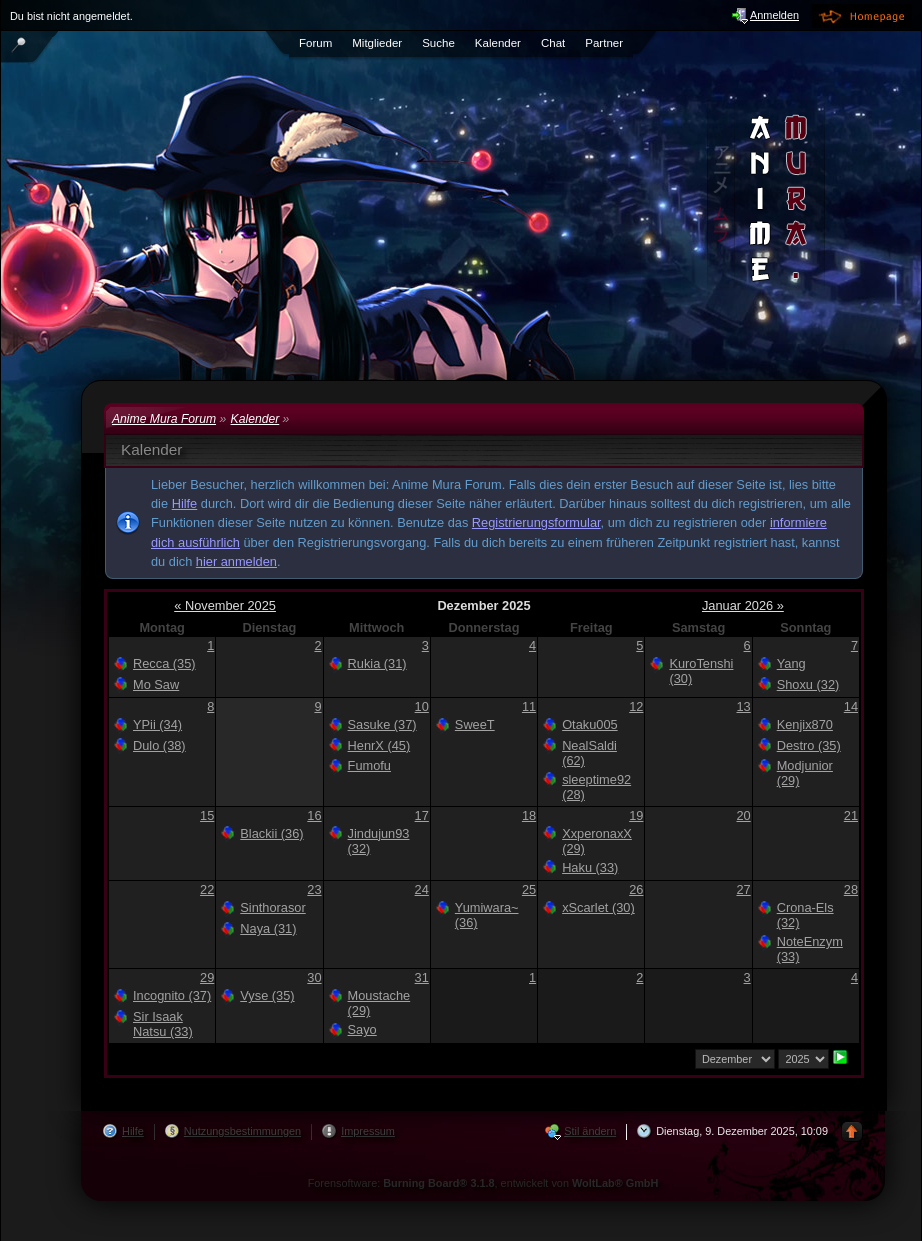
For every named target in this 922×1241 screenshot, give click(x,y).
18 (529, 815)
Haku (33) (590, 867)
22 (207, 889)
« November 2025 (225, 605)
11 (529, 706)
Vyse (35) (267, 995)
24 (422, 889)
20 (743, 815)
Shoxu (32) (808, 684)
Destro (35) (809, 745)
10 (422, 706)
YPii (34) (157, 724)
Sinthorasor (272, 907)
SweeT (475, 724)
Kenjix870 (805, 724)
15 (207, 815)
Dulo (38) (159, 745)
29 (207, 977)
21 (851, 815)
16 (314, 815)
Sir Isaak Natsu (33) (163, 1024)
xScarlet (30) (598, 907)
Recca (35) (164, 663)
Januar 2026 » (743, 605)
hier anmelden (236, 561)
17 (422, 815)
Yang (791, 663)
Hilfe (185, 503)
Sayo (362, 1029)
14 (851, 706)
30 (314, 977)
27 (743, 889)
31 (422, 977)
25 (529, 889)
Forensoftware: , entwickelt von (483, 1183)
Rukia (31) (377, 663)
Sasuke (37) (382, 724)
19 (636, 815)
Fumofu (369, 765)
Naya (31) (268, 928)
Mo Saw (156, 684)
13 (743, 706)
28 (851, 889)
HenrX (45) (379, 745)
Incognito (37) (172, 995)
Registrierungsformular (536, 522)
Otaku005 (590, 724)
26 (636, 889)
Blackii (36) (271, 833)
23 (314, 889)
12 (636, 706)
